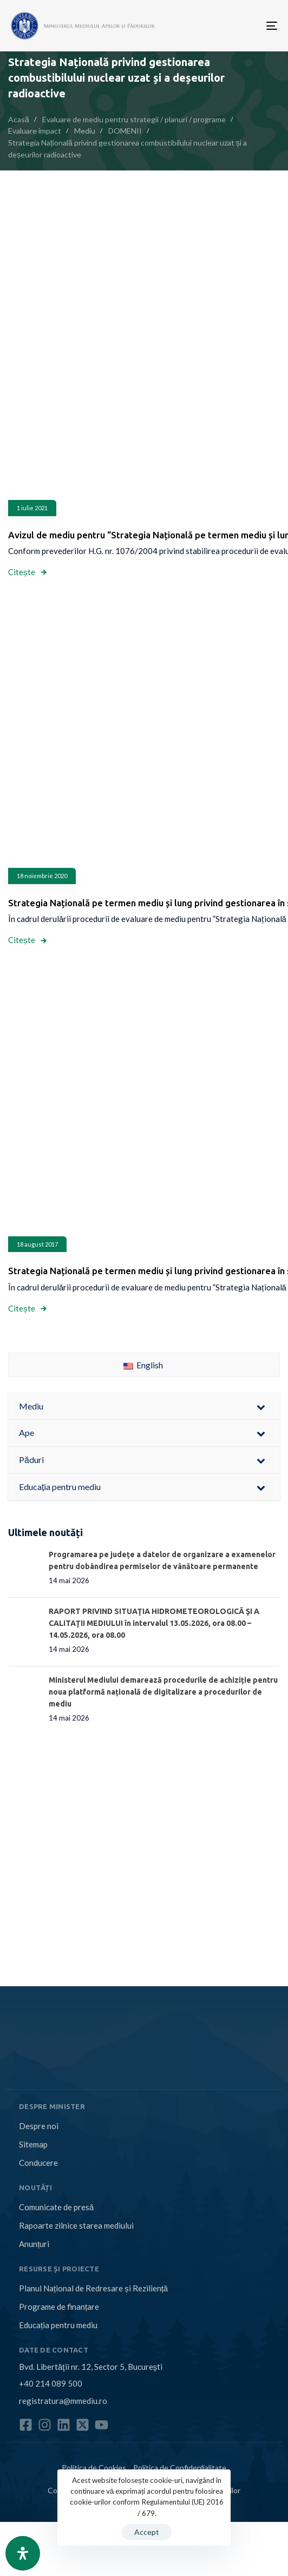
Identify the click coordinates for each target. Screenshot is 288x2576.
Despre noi (38, 2126)
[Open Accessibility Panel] (22, 2553)
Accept (146, 2532)
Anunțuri (34, 2244)
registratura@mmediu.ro (63, 2401)
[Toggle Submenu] (261, 1406)
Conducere (38, 2162)
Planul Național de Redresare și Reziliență (93, 2288)
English (143, 1365)
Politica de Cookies (94, 2467)
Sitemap (33, 2144)
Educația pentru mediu (58, 2325)
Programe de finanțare (59, 2306)
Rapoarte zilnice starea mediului (76, 2225)
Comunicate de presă (56, 2207)
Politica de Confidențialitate (180, 2467)
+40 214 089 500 (50, 2383)
